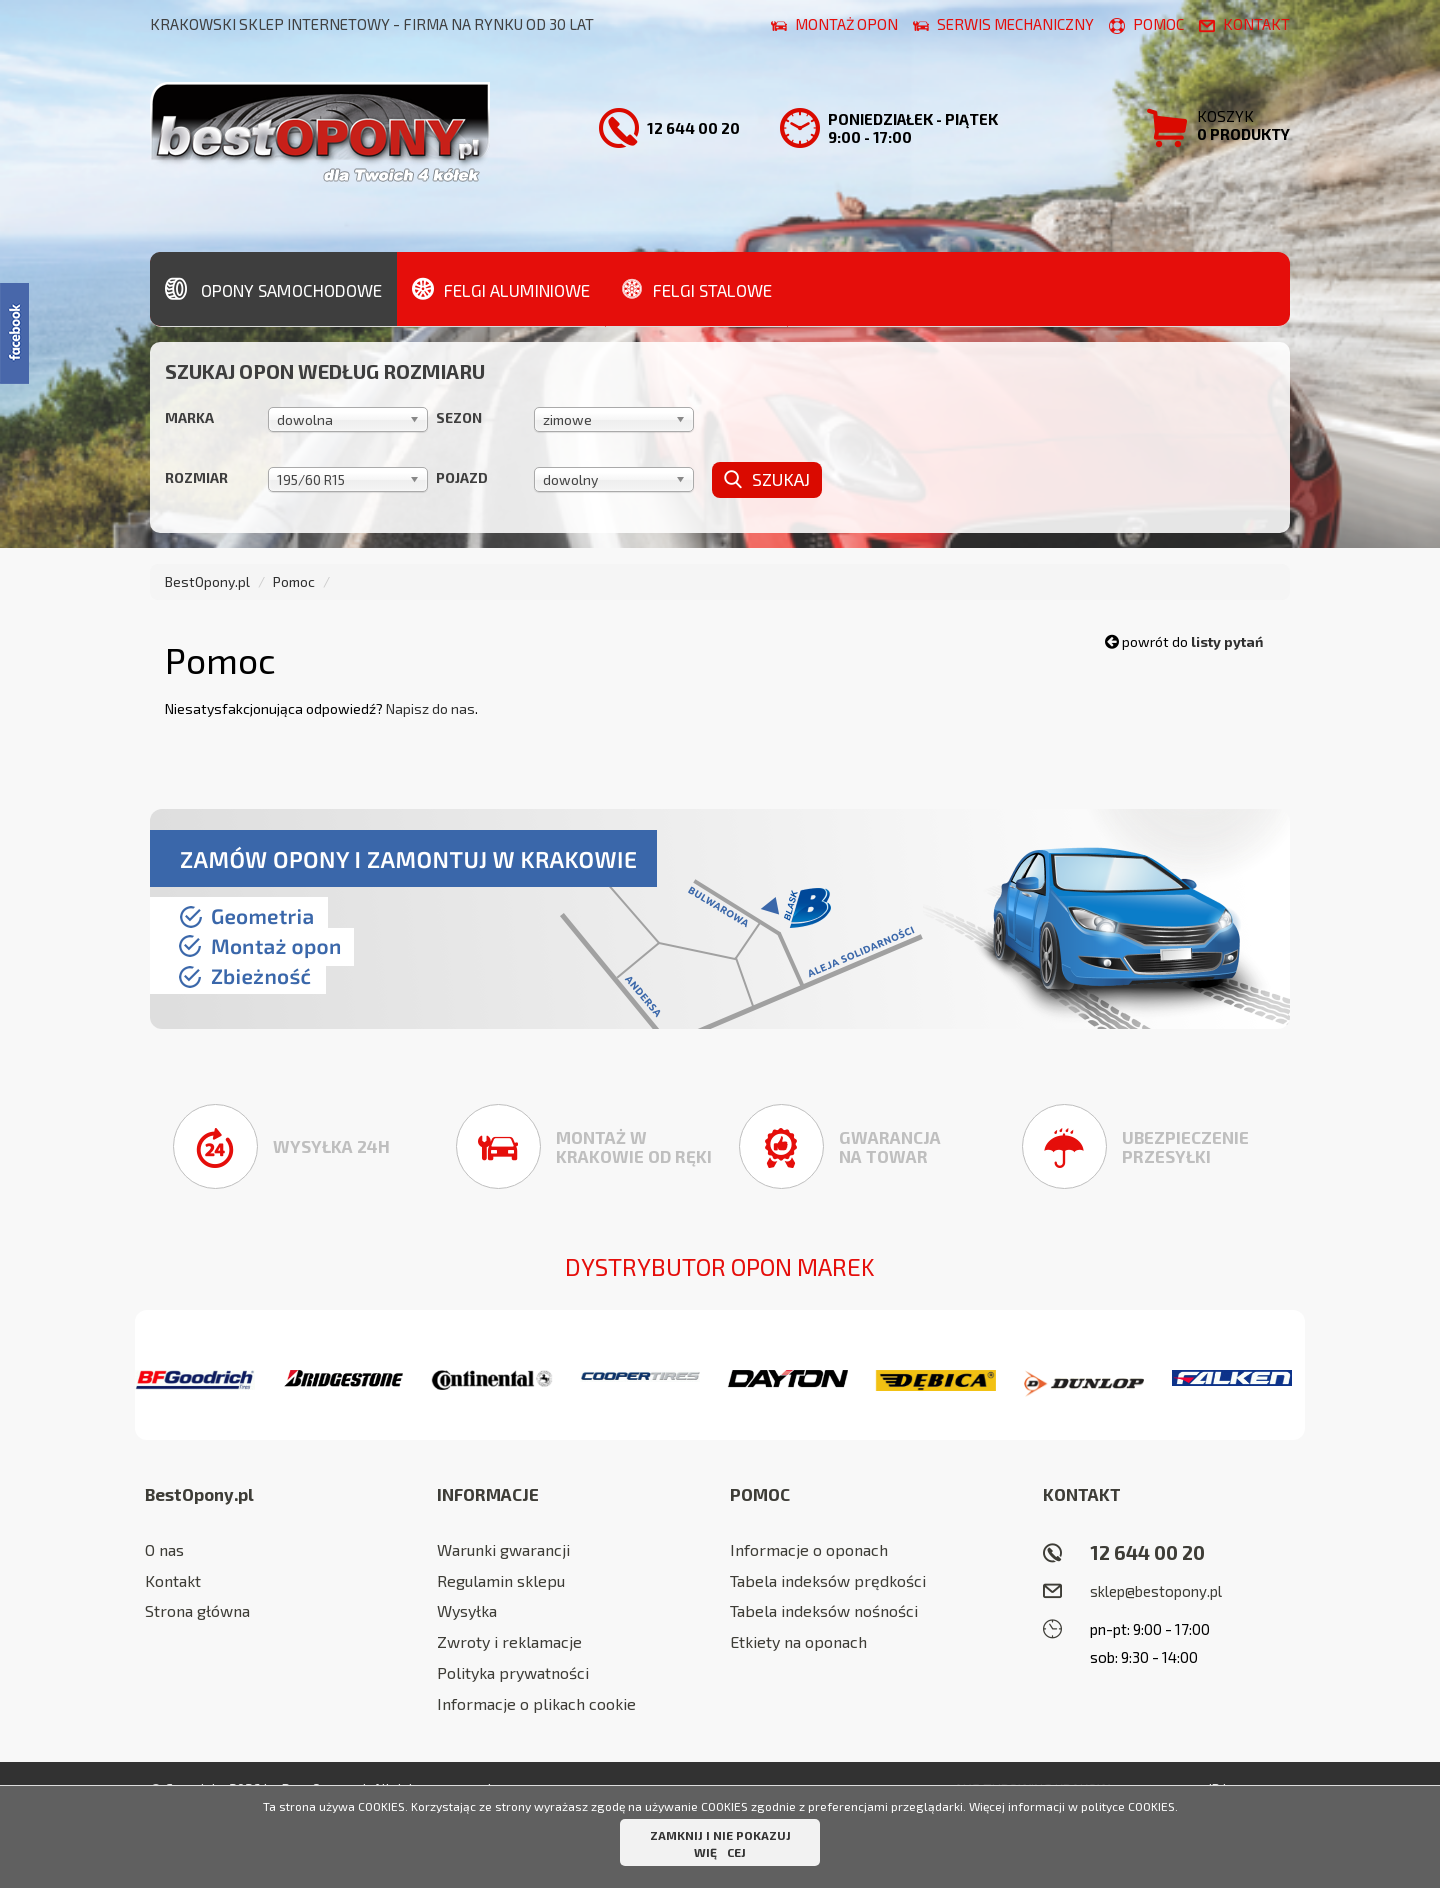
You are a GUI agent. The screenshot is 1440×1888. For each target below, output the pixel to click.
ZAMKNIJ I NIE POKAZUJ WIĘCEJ (720, 1843)
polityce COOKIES (1128, 1806)
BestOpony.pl (207, 581)
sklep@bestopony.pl (1156, 1591)
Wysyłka (467, 1610)
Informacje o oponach (809, 1549)
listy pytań (1227, 641)
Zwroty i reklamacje (509, 1641)
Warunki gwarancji (503, 1549)
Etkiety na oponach (798, 1641)
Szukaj (767, 479)
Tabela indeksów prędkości (828, 1580)
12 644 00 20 (1147, 1552)
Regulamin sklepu (501, 1580)
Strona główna (197, 1610)
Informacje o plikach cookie (536, 1703)
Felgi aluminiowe (501, 288)
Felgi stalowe (696, 288)
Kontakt (173, 1580)
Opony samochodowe (273, 288)
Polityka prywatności (513, 1672)
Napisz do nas (430, 708)
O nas (164, 1549)
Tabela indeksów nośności (824, 1610)
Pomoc (294, 581)
